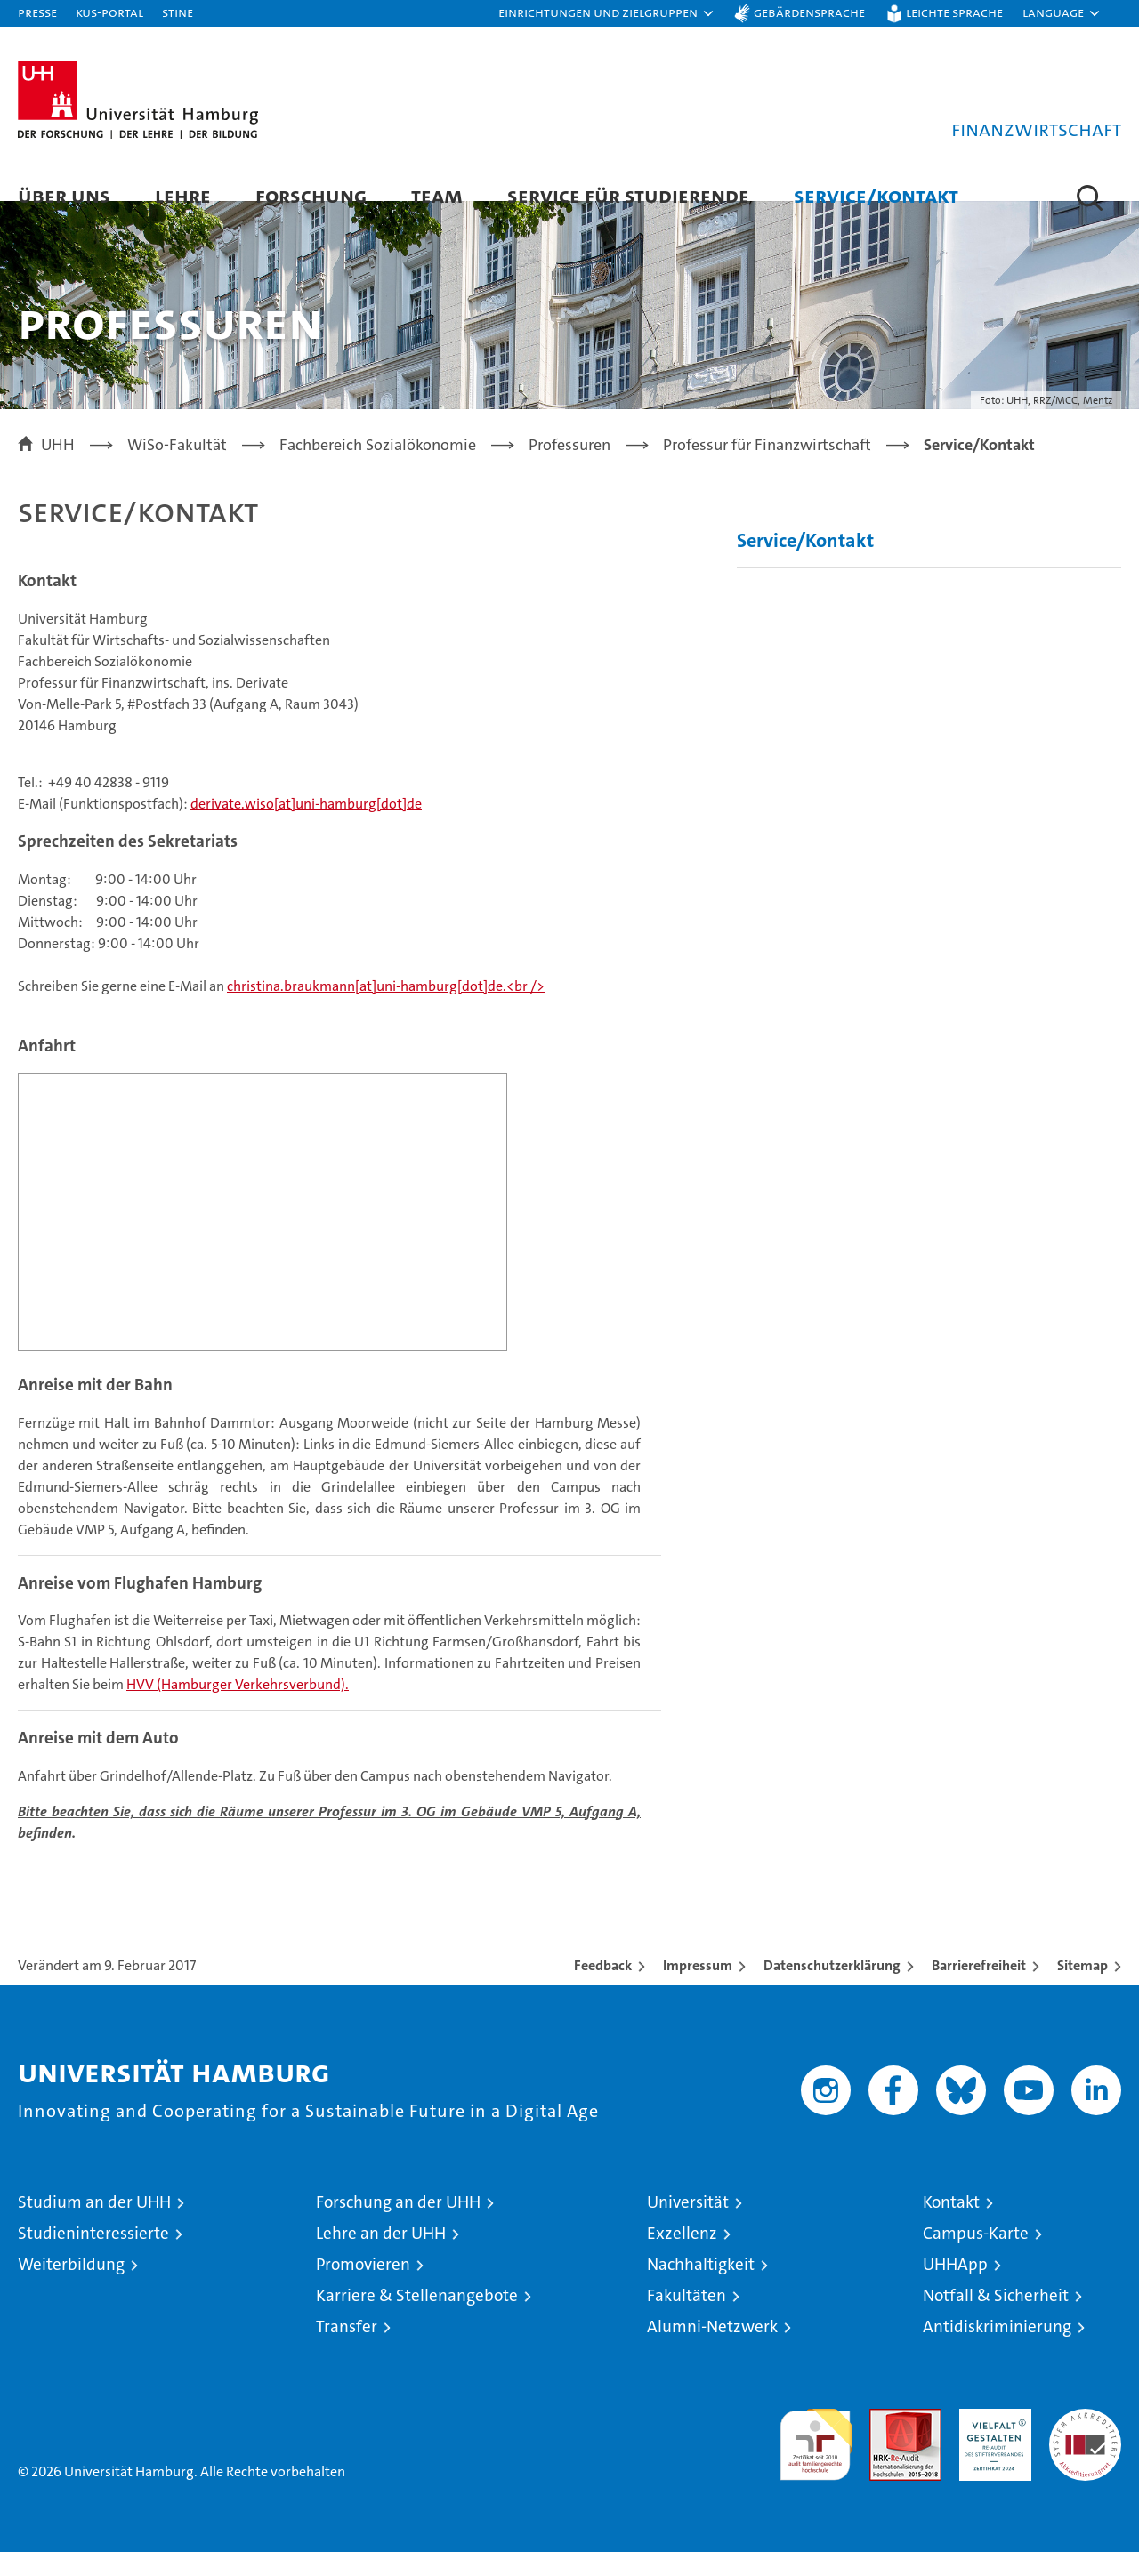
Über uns (64, 195)
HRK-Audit (990, 2442)
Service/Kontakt (876, 195)
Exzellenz (682, 2257)
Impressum (697, 1989)
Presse (37, 12)
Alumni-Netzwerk (712, 2350)
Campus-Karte (976, 2257)
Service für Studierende (628, 195)
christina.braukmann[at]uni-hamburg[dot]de (365, 1011)
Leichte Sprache (954, 12)
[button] (606, 13)
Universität (688, 2226)
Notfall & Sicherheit (996, 2319)
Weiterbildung (71, 2288)
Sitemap (1082, 1989)
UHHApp (955, 2288)
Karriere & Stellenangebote (417, 2319)
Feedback (603, 1989)
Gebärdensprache (809, 12)
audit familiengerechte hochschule (816, 2461)
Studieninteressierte (93, 2257)
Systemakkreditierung (1085, 2442)
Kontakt (951, 2226)
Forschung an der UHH (398, 2226)
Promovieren (363, 2288)
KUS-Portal (109, 12)
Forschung (311, 195)
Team (437, 195)
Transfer (346, 2350)
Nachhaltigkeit (701, 2288)
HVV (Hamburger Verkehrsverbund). (237, 1709)
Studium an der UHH (94, 2226)
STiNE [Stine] (177, 12)
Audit (886, 2442)
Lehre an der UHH (381, 2257)
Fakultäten (686, 2319)
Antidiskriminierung (997, 2350)
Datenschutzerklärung (832, 1989)
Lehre (183, 195)
